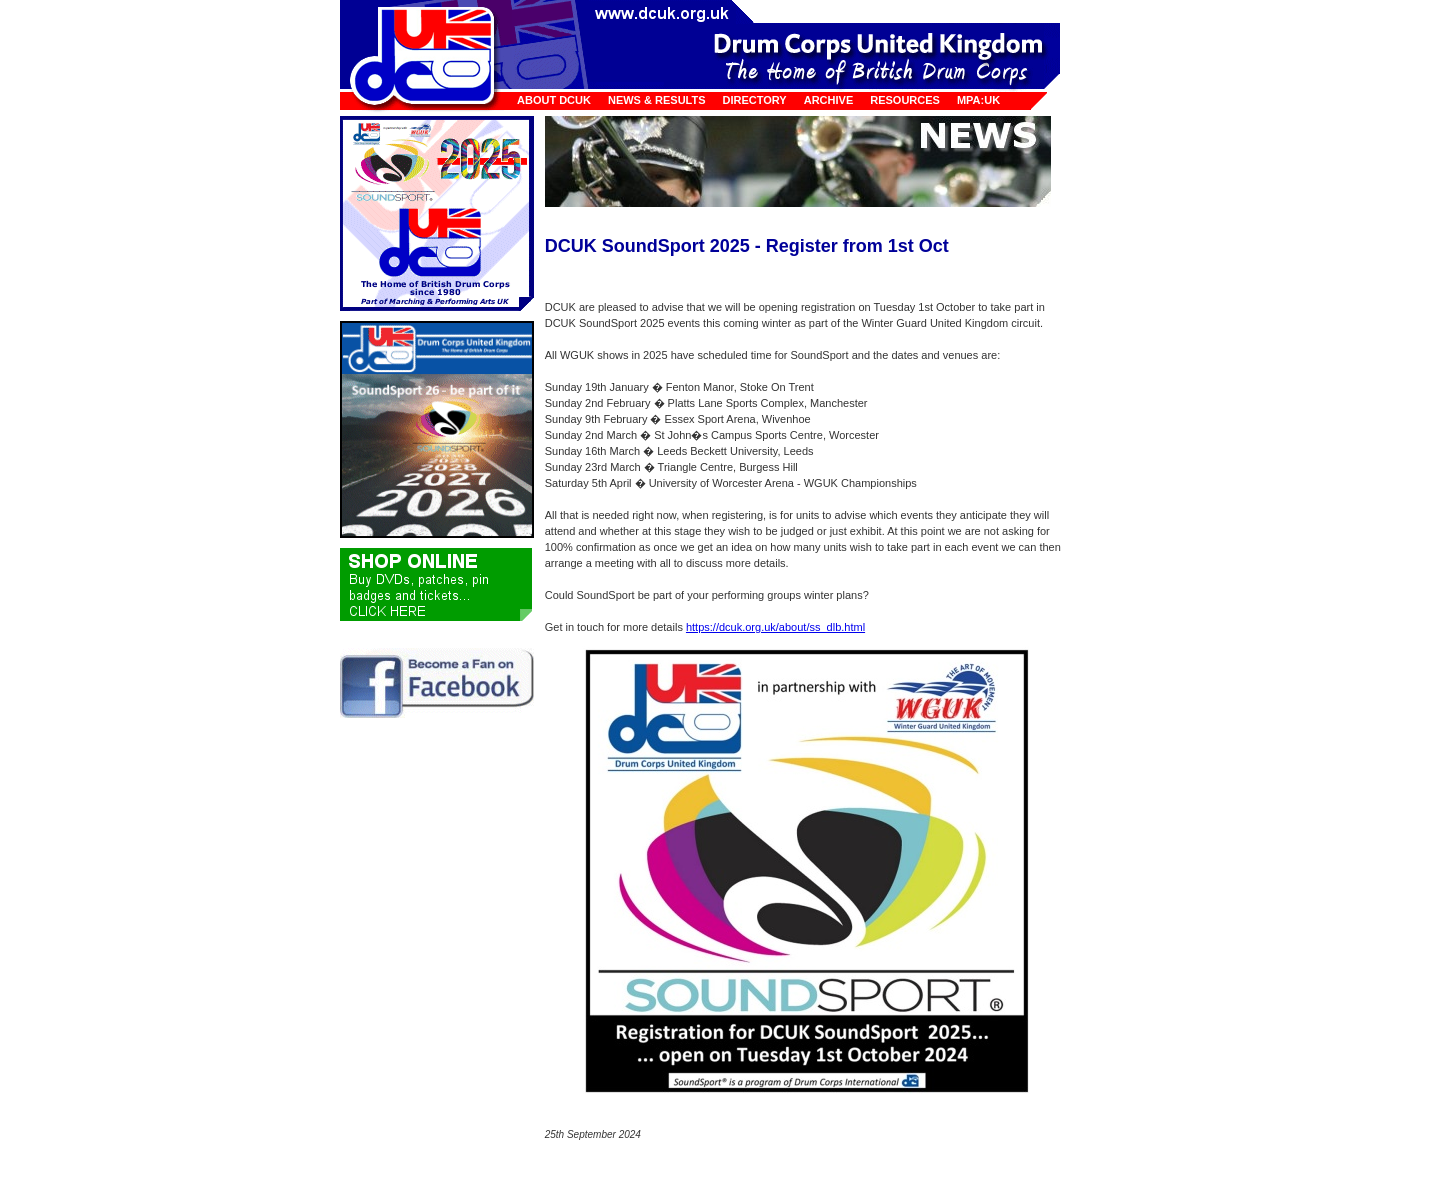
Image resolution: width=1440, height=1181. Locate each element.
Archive (829, 100)
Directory (755, 100)
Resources (905, 100)
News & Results (657, 100)
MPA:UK (978, 100)
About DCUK (554, 100)
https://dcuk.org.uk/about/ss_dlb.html (775, 627)
